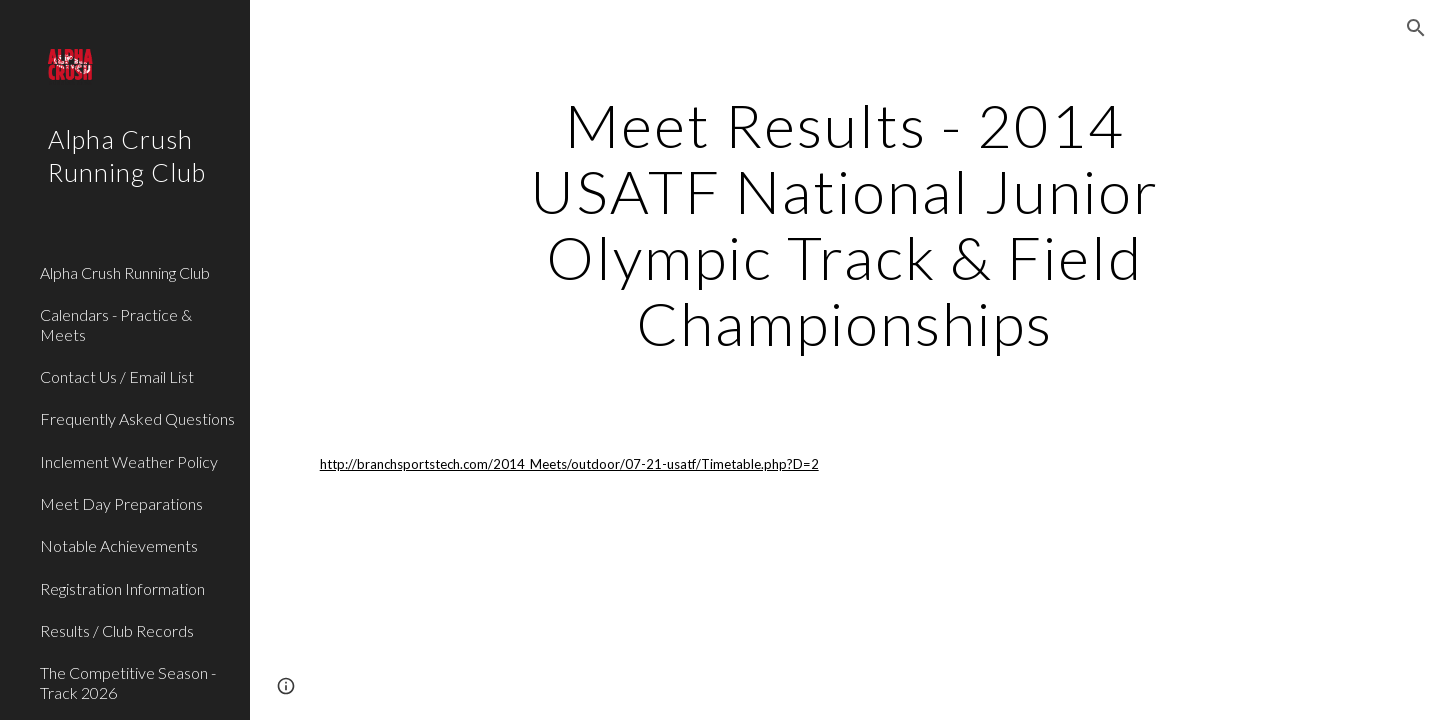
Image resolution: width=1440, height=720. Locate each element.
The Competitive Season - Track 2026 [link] (128, 682)
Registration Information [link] (122, 588)
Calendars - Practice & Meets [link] (116, 324)
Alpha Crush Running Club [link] (125, 272)
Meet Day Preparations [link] (121, 503)
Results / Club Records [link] (117, 630)
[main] (845, 224)
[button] (1416, 28)
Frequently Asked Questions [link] (137, 418)
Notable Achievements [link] (119, 545)
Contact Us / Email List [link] (117, 376)
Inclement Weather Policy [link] (129, 461)
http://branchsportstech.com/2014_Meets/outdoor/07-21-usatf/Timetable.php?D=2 (569, 464)
